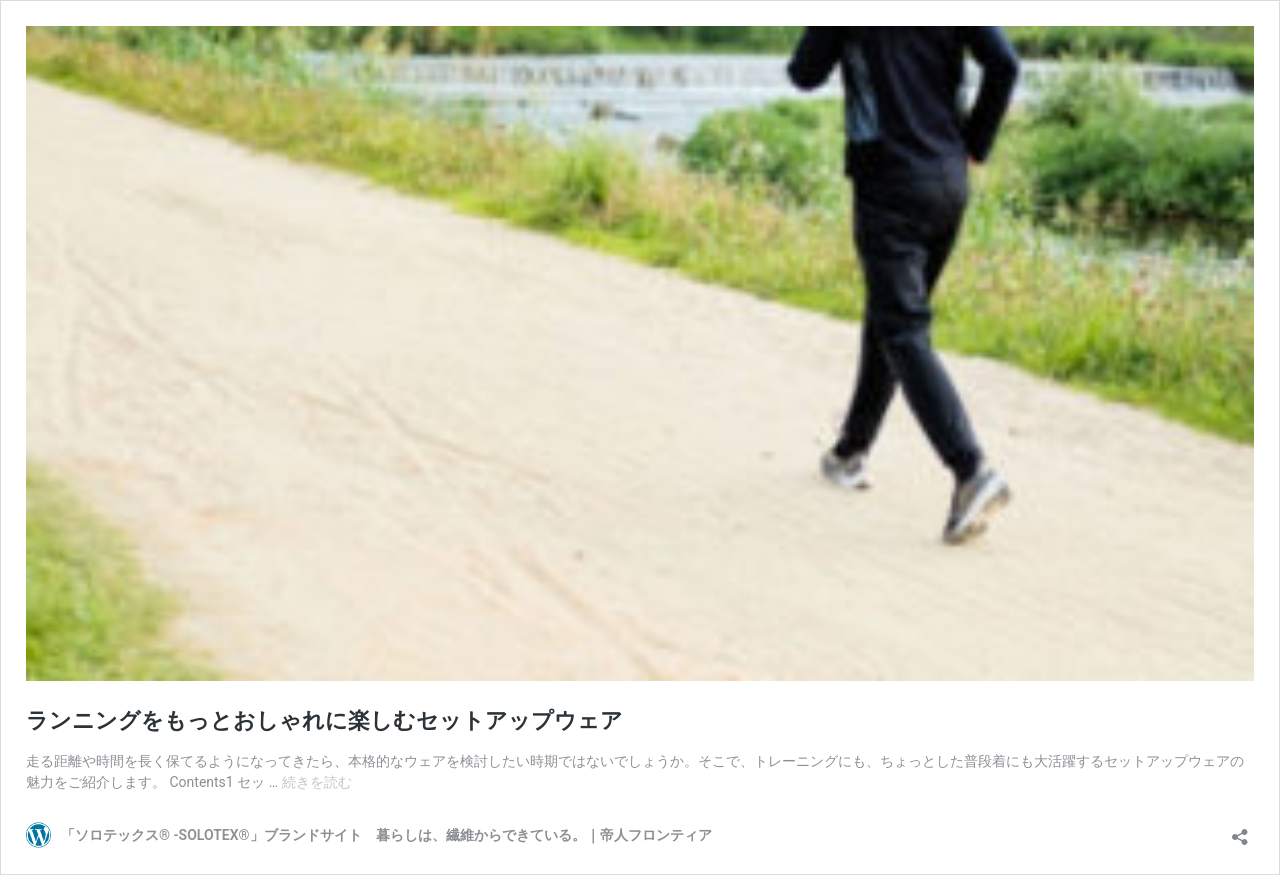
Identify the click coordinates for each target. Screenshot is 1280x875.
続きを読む (317, 782)
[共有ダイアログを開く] (1240, 830)
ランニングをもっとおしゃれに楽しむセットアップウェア (324, 720)
